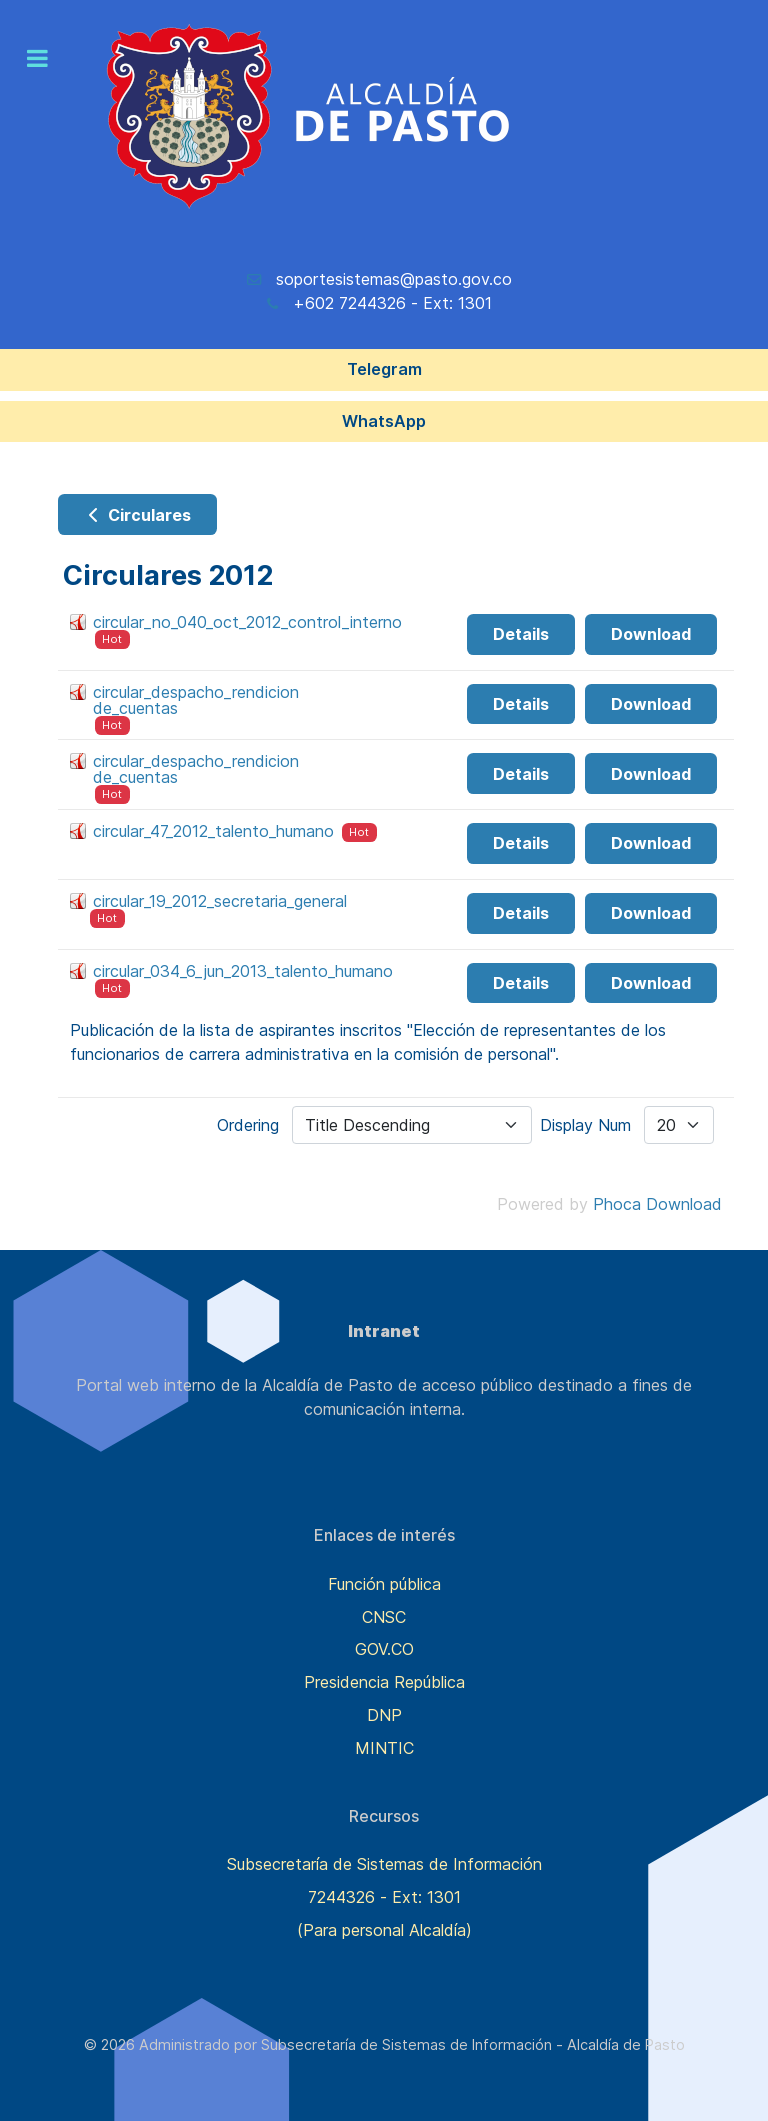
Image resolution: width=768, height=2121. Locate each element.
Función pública (384, 1584)
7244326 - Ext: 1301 (384, 1897)
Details (521, 634)
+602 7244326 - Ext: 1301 (392, 303)
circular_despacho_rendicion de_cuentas (196, 700)
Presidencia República (384, 1682)
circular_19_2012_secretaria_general (220, 901)
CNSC (384, 1617)
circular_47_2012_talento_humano (213, 831)
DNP (384, 1715)
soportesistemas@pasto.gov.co (394, 279)
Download (651, 634)
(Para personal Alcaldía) (384, 1930)
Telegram (384, 369)
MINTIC (384, 1748)
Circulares (137, 515)
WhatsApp (384, 421)
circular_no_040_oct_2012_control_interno (247, 622)
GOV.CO (384, 1649)
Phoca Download (657, 1204)
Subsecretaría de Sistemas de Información (384, 1864)
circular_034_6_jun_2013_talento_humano (243, 971)
